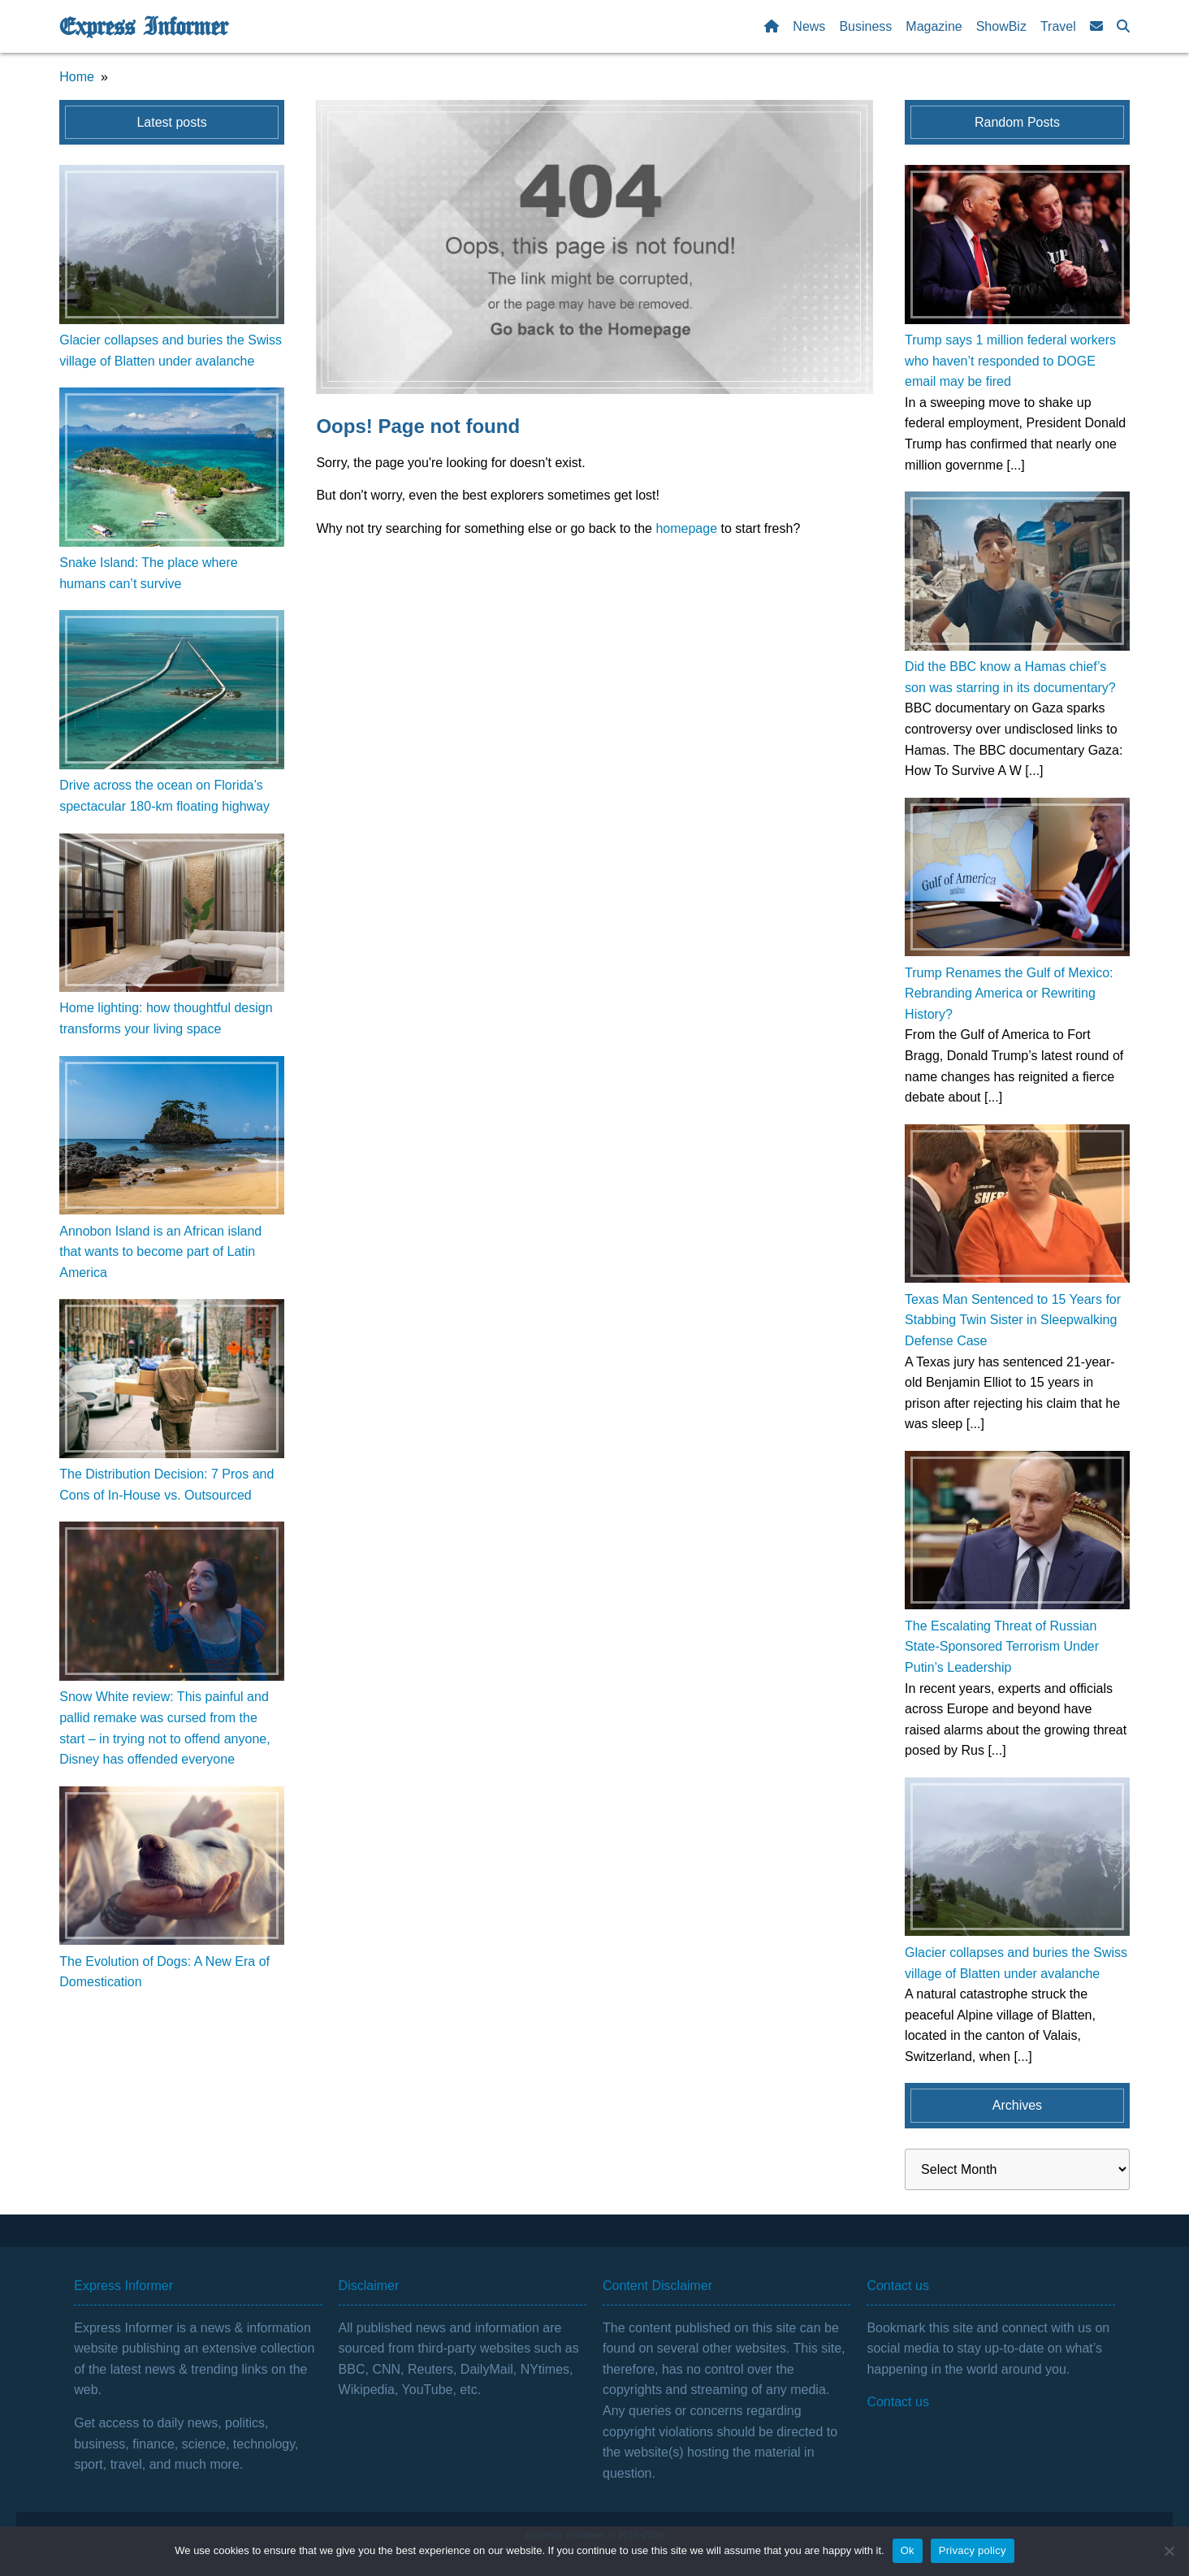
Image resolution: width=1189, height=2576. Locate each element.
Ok (907, 2550)
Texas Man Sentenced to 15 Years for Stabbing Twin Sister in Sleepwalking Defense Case (1013, 1320)
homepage (686, 528)
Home (76, 77)
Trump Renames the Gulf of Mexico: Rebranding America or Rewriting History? (1009, 993)
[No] (1169, 2551)
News (809, 26)
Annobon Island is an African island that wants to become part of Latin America (160, 1251)
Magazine (934, 26)
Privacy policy (972, 2550)
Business (865, 26)
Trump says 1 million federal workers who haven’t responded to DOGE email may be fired (1010, 360)
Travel (1058, 26)
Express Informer (143, 27)
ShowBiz (1001, 26)
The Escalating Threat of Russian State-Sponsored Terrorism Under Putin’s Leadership (1002, 1646)
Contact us (897, 2402)
